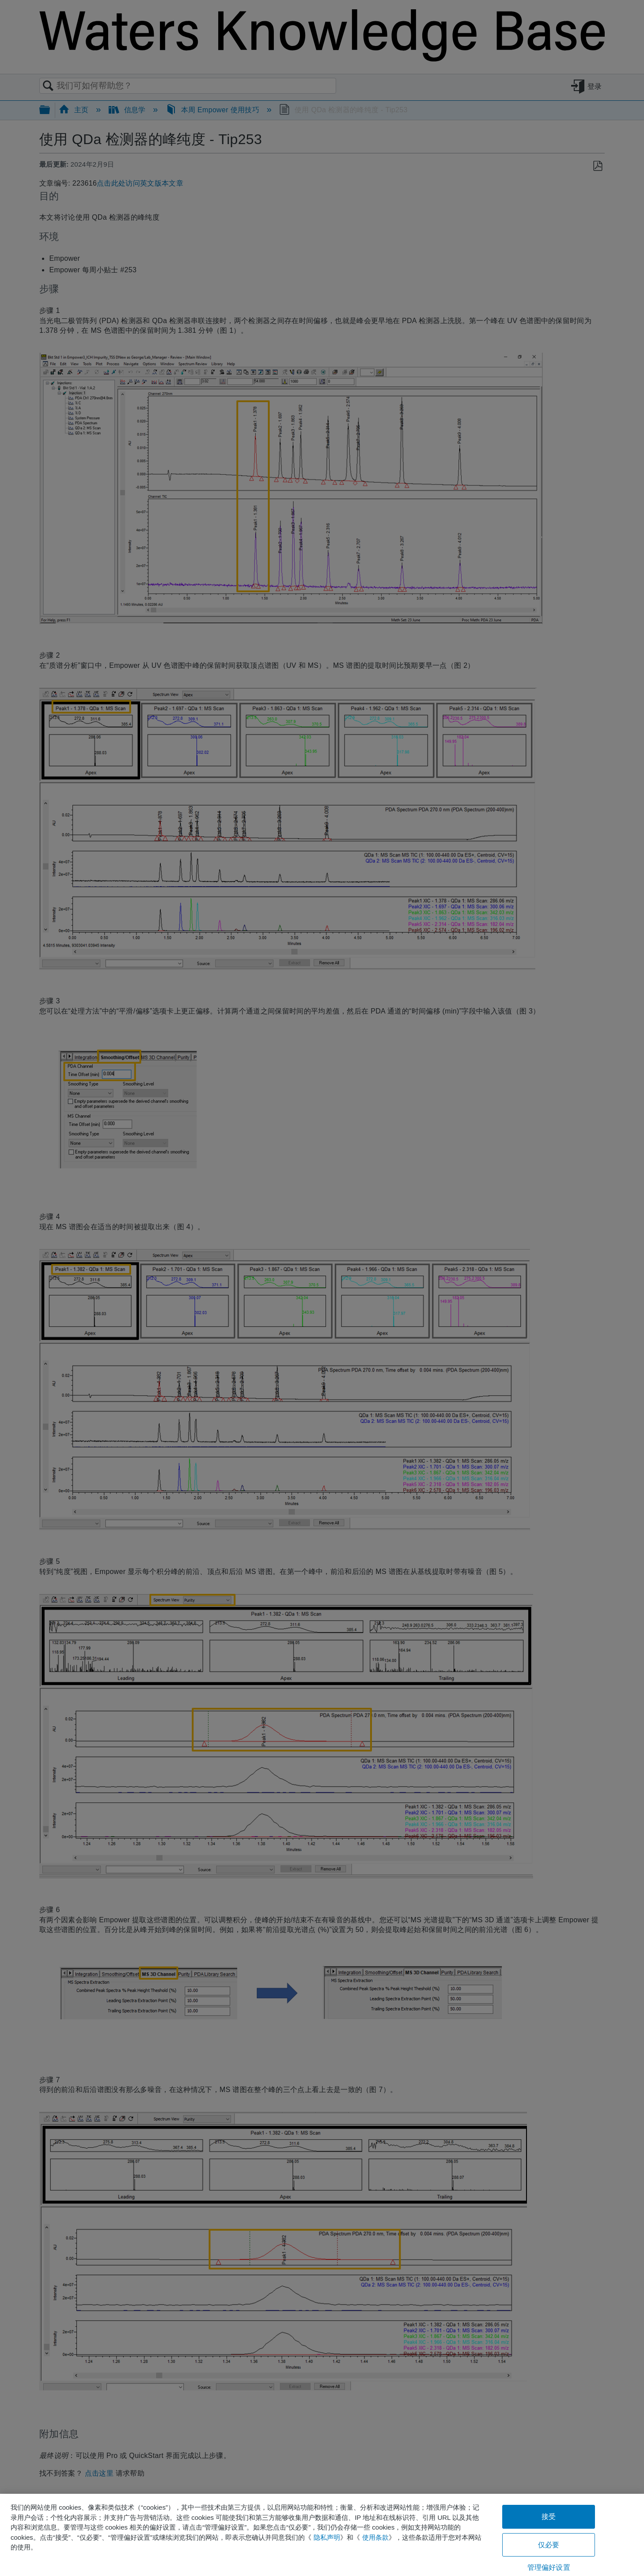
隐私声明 (327, 2537)
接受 (549, 2516)
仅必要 (548, 2545)
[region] (322, 2535)
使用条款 (375, 2537)
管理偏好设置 (548, 2567)
